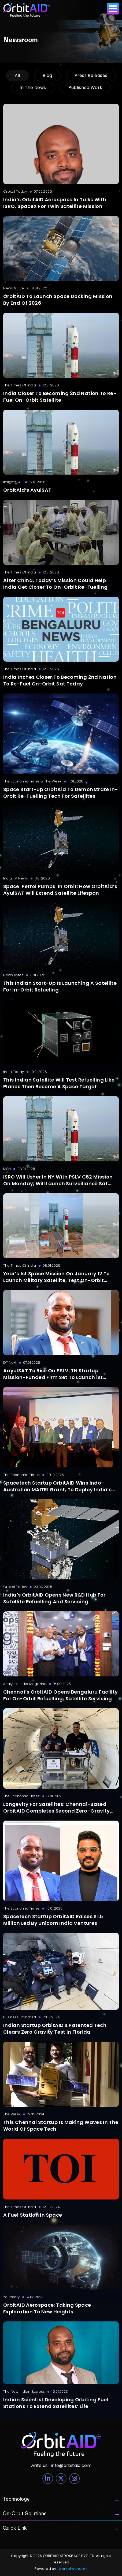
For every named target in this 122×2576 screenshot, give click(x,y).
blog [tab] (47, 75)
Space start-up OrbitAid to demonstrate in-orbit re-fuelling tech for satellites (60, 792)
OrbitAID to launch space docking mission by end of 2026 (57, 299)
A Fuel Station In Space (32, 2215)
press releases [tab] (91, 75)
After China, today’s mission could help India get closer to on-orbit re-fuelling (55, 583)
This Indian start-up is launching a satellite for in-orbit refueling (60, 986)
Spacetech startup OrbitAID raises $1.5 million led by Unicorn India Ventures (53, 1919)
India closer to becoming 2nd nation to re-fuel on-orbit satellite (59, 396)
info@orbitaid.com (61, 2465)
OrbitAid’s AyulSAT (27, 490)
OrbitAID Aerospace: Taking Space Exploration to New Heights (47, 2308)
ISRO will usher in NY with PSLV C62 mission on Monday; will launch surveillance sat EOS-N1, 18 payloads (58, 1180)
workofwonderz (73, 2568)
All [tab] (17, 75)
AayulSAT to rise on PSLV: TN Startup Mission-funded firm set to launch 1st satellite (53, 1374)
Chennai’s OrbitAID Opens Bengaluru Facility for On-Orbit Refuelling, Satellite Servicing (60, 1695)
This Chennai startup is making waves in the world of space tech (60, 2125)
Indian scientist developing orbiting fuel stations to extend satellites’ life (55, 2403)
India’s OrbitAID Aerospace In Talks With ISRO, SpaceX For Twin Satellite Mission (54, 203)
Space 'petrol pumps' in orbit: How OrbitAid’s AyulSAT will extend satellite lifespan (60, 889)
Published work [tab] (85, 87)
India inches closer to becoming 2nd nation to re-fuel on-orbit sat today (60, 680)
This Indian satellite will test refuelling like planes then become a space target (58, 1083)
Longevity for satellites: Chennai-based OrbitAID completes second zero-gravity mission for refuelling (56, 1807)
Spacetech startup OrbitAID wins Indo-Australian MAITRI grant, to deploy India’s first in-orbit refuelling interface (57, 1486)
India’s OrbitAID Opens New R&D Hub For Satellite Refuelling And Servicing (54, 1598)
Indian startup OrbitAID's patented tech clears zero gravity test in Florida (54, 2028)
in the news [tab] (33, 87)
